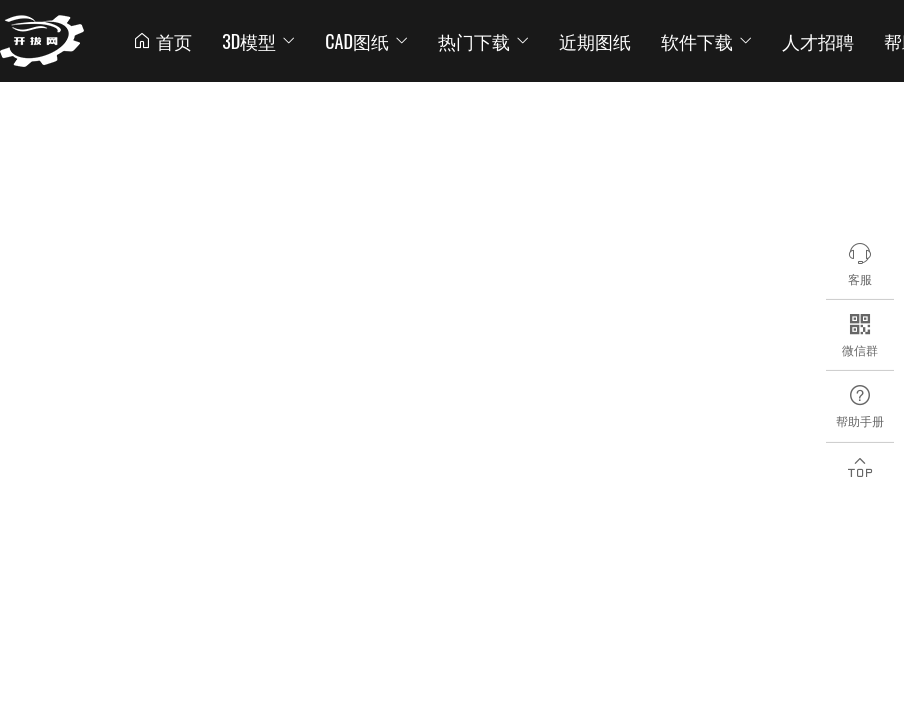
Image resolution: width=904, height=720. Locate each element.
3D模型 (258, 41)
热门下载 (483, 41)
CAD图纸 (366, 41)
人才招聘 (818, 41)
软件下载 (706, 41)
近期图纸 (595, 41)
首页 (162, 41)
